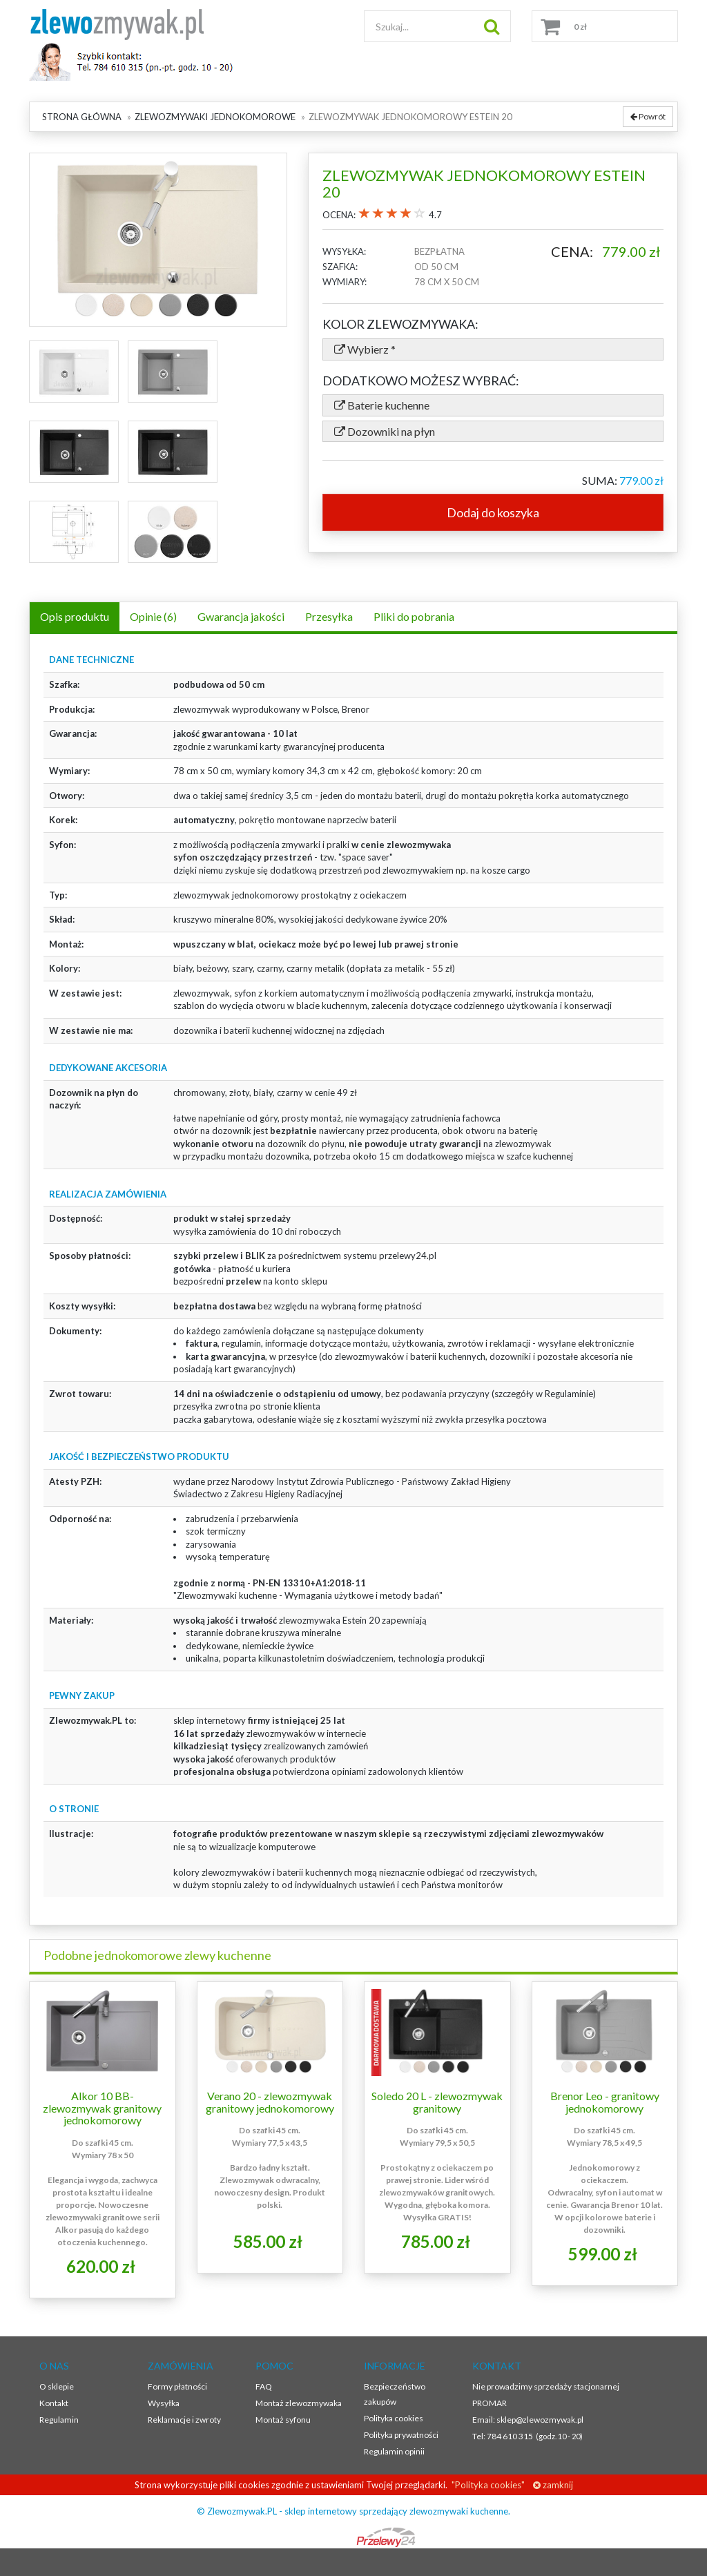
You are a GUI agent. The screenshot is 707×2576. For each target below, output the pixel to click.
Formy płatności (177, 2386)
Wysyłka (164, 2403)
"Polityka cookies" (487, 2484)
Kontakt (53, 2403)
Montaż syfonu (283, 2419)
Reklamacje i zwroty (184, 2419)
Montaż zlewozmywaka (298, 2403)
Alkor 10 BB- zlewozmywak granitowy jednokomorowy (102, 2107)
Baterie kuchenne (381, 405)
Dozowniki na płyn (384, 431)
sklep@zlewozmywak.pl (539, 2419)
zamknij (553, 2484)
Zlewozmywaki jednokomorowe (215, 116)
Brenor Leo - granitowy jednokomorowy (604, 2102)
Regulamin (59, 2419)
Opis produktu (74, 616)
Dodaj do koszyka (493, 512)
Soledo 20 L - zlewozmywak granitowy (437, 2102)
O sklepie (56, 2386)
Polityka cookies (393, 2418)
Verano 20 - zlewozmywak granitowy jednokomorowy (270, 2102)
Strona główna (82, 116)
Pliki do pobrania (414, 616)
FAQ (263, 2386)
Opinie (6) (153, 616)
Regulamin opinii (394, 2451)
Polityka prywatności (401, 2435)
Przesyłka (329, 616)
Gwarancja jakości (240, 616)
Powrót (648, 116)
